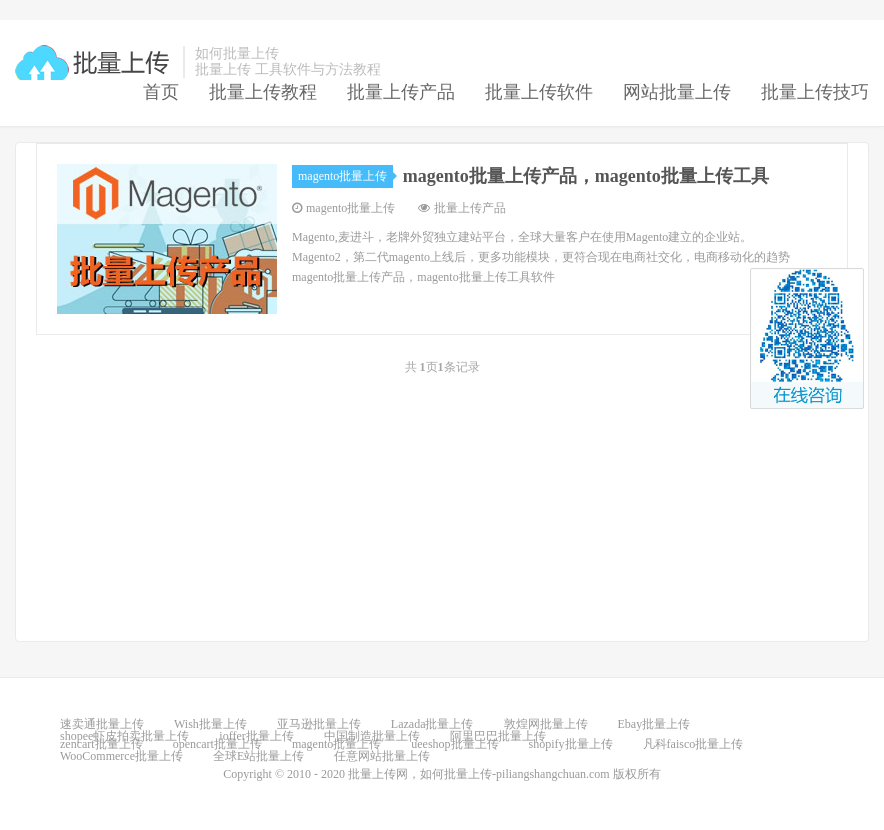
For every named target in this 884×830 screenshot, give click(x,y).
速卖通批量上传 (102, 724)
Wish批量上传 (210, 724)
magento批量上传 (345, 176)
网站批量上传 (677, 92)
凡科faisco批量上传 (693, 744)
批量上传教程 (263, 92)
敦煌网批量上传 (546, 724)
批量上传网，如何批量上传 (420, 774)
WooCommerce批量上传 (121, 756)
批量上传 (94, 62)
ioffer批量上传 (256, 736)
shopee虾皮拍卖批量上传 (124, 736)
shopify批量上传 (571, 744)
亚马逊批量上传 (319, 724)
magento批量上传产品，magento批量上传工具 (586, 176)
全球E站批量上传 (258, 756)
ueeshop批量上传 (454, 744)
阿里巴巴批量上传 (498, 736)
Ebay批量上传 (654, 724)
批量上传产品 (401, 92)
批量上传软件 (539, 92)
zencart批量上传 (101, 744)
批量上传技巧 (815, 92)
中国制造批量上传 (372, 736)
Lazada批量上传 (432, 724)
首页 (161, 92)
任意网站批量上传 (382, 756)
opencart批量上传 (217, 744)
